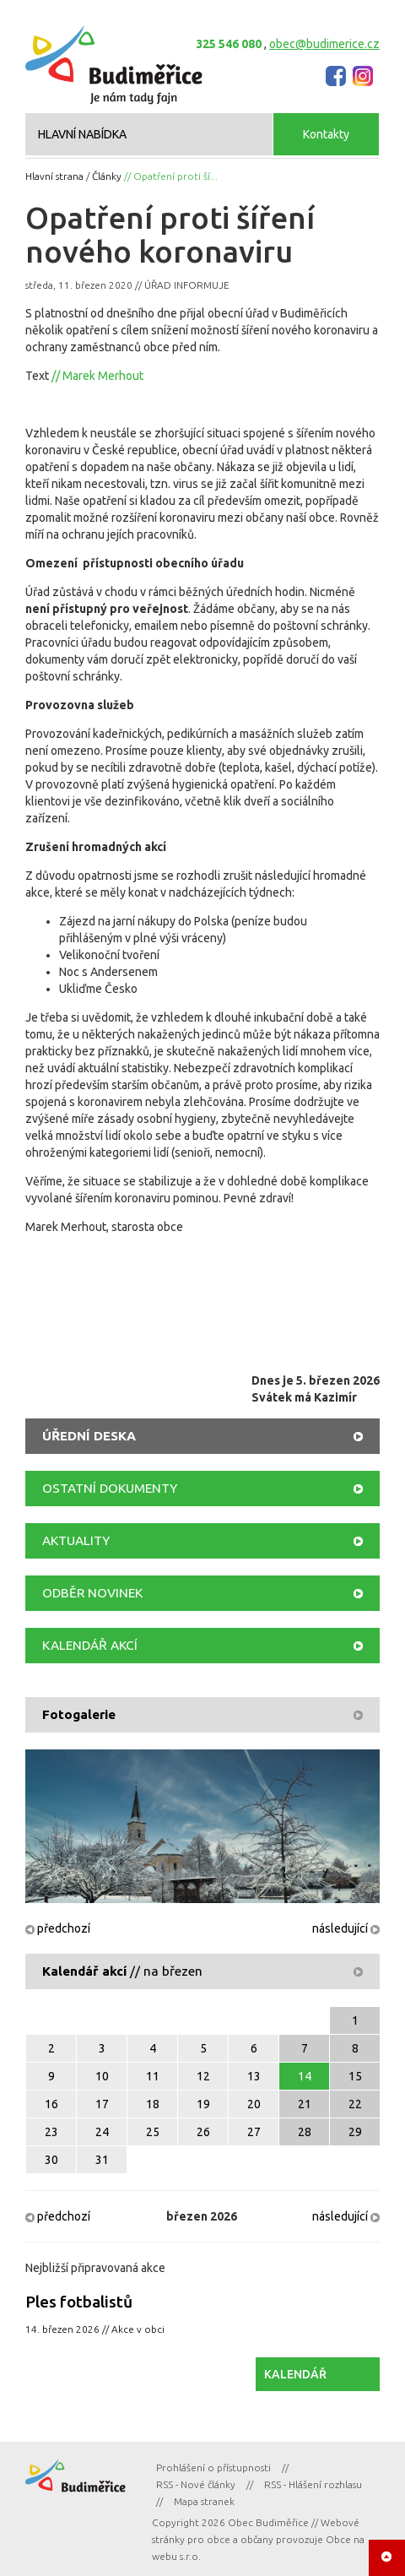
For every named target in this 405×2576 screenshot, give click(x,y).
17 (102, 2104)
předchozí (57, 1928)
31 (102, 2160)
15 (355, 2076)
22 (355, 2104)
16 (51, 2104)
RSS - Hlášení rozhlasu (313, 2484)
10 (102, 2076)
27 (254, 2132)
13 (254, 2076)
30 (51, 2160)
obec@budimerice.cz (324, 44)
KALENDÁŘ (295, 2374)
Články (107, 176)
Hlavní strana (54, 176)
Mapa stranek (204, 2501)
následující (346, 1928)
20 (254, 2104)
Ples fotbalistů (78, 2301)
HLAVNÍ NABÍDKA (82, 134)
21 (304, 2104)
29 (355, 2132)
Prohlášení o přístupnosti (213, 2467)
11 (152, 2076)
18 (152, 2104)
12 (203, 2076)
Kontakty (326, 134)
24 (102, 2132)
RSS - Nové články (195, 2484)
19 (203, 2104)
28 (304, 2132)
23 (51, 2132)
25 (152, 2132)
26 (203, 2132)
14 (304, 2076)
